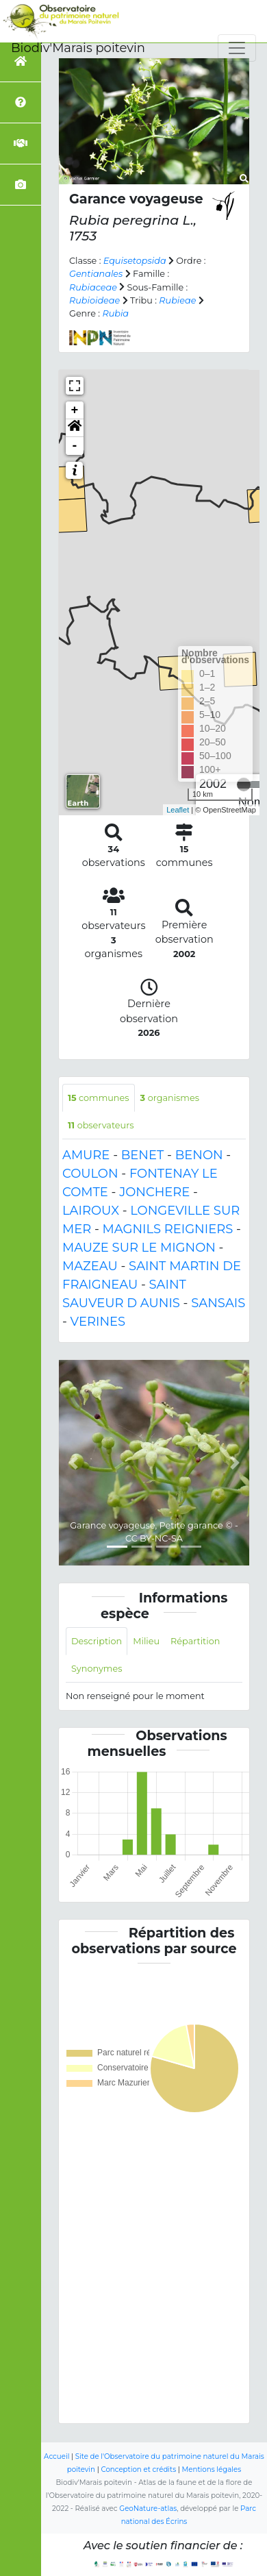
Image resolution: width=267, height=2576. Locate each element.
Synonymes (96, 1668)
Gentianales (96, 274)
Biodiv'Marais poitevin (78, 47)
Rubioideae (94, 300)
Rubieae (177, 300)
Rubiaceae (93, 287)
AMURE (86, 1155)
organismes (169, 1098)
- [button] (75, 446)
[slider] (244, 784)
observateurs (101, 1125)
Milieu (146, 1641)
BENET (142, 1155)
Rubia (115, 313)
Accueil (56, 2456)
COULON (90, 1173)
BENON (199, 1155)
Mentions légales (212, 2469)
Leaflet (177, 810)
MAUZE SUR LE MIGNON (139, 1247)
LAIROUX (90, 1210)
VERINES (98, 1321)
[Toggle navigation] (237, 48)
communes (98, 1098)
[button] (75, 428)
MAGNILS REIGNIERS (168, 1229)
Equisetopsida (134, 261)
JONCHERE (154, 1192)
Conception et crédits (138, 2469)
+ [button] (75, 410)
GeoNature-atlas (148, 2508)
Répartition (195, 1641)
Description (96, 1641)
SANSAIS (218, 1303)
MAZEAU (90, 1266)
